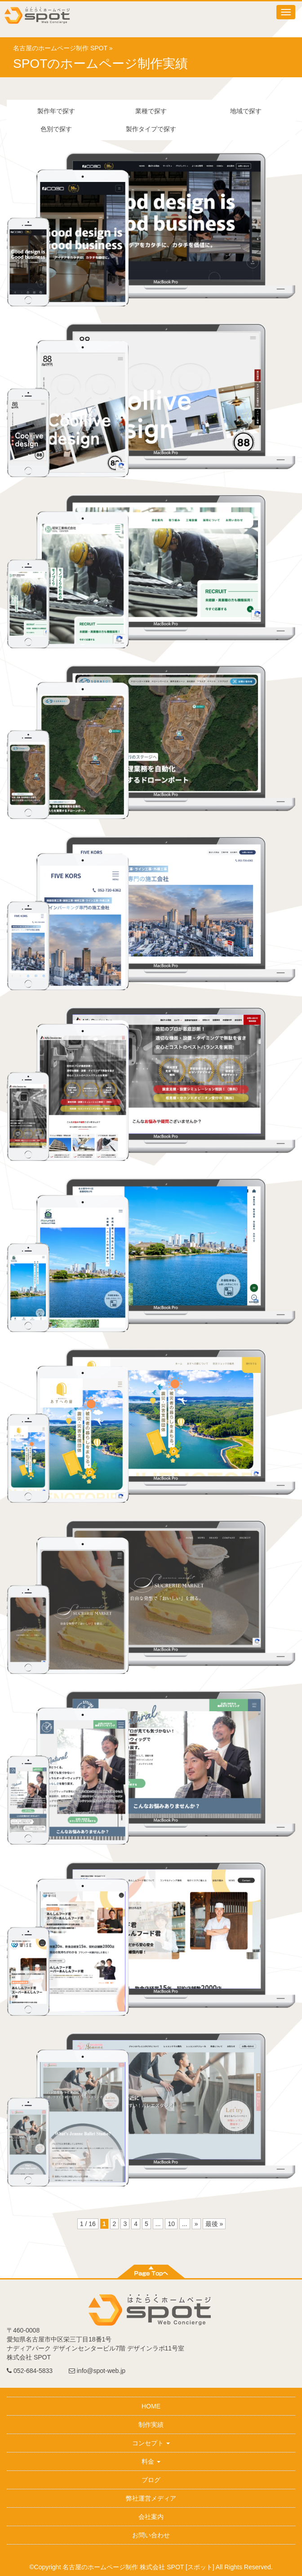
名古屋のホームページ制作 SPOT (60, 48)
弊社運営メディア (151, 2498)
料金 (151, 2461)
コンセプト (151, 2443)
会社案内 (151, 2516)
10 (171, 2223)
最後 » (214, 2223)
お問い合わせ (151, 2535)
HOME (151, 2406)
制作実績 (151, 2424)
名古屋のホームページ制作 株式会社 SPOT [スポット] (138, 2567)
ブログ (151, 2479)
